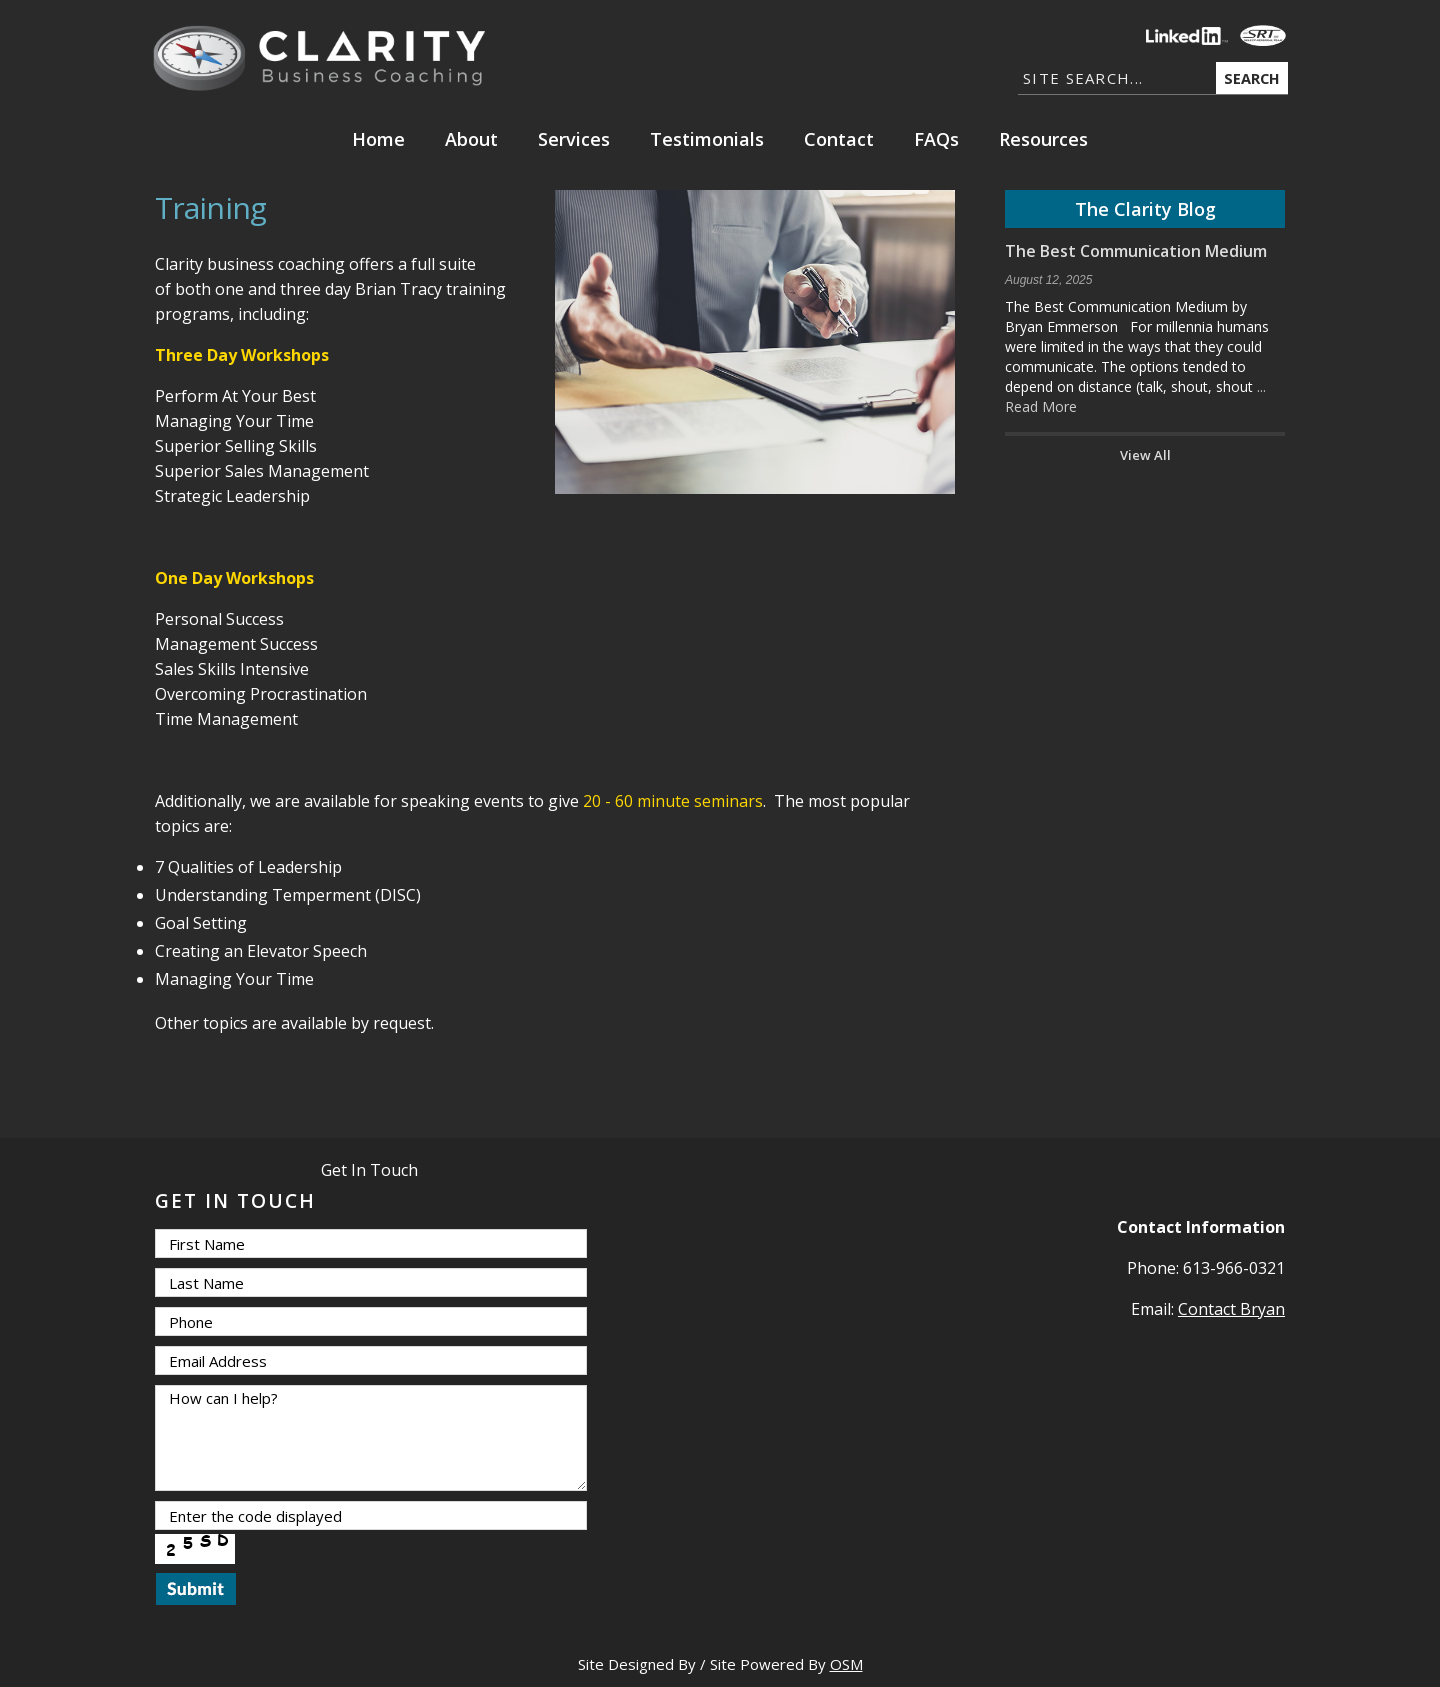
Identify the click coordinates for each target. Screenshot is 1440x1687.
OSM (846, 1664)
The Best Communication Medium (1136, 251)
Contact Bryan (1231, 1309)
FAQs (936, 139)
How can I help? (371, 1438)
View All (1145, 455)
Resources (1043, 139)
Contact (839, 139)
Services (574, 139)
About (471, 139)
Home (378, 139)
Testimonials (707, 139)
